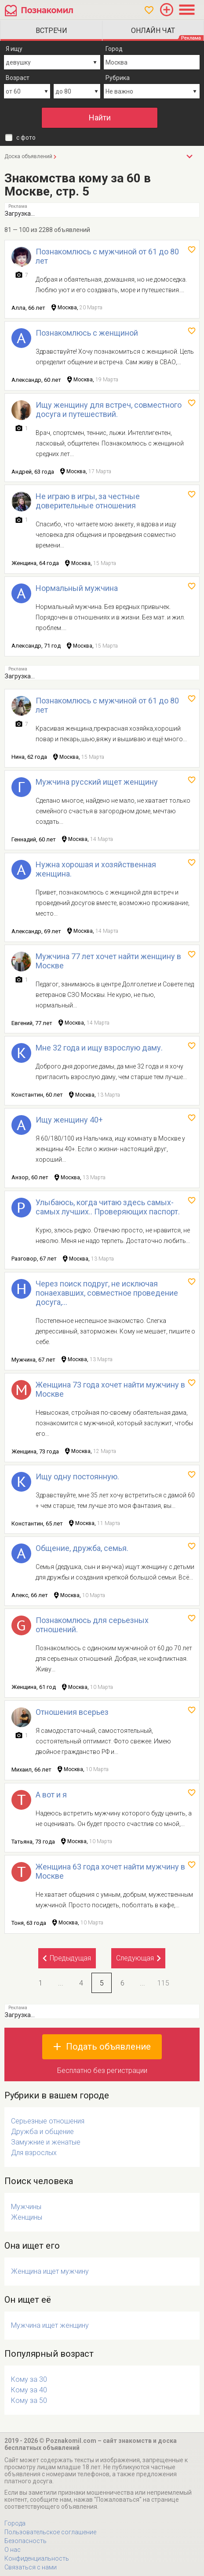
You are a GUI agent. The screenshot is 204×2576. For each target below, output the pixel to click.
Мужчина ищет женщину (50, 2325)
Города (15, 2523)
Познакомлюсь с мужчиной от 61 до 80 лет (107, 256)
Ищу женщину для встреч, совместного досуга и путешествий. (109, 409)
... (60, 1983)
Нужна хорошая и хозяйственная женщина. (96, 869)
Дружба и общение (42, 2131)
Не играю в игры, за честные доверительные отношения (88, 501)
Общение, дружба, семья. (82, 1548)
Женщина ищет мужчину (50, 2271)
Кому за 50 (29, 2400)
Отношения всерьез (72, 1712)
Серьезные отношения (47, 2121)
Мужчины (26, 2207)
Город (114, 48)
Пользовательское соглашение (50, 2532)
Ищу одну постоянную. (77, 1476)
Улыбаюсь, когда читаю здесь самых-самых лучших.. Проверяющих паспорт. (108, 1207)
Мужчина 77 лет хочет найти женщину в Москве (108, 961)
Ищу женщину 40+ (69, 1119)
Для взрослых (34, 2152)
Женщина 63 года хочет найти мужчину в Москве (110, 1871)
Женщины (26, 2217)
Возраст (17, 77)
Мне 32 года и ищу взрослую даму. (99, 1047)
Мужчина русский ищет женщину (97, 781)
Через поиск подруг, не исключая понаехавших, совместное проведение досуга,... (107, 1293)
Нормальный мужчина (77, 588)
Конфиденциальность (36, 2558)
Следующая (135, 1958)
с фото (26, 137)
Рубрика (118, 77)
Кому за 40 (29, 2390)
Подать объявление (108, 2046)
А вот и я (51, 1794)
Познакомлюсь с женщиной (87, 332)
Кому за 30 (29, 2379)
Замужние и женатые (45, 2142)
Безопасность (25, 2540)
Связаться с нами (30, 2567)
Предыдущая (70, 1958)
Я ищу (14, 48)
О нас (12, 2549)
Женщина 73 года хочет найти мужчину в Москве (110, 1389)
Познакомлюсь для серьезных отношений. (92, 1625)
